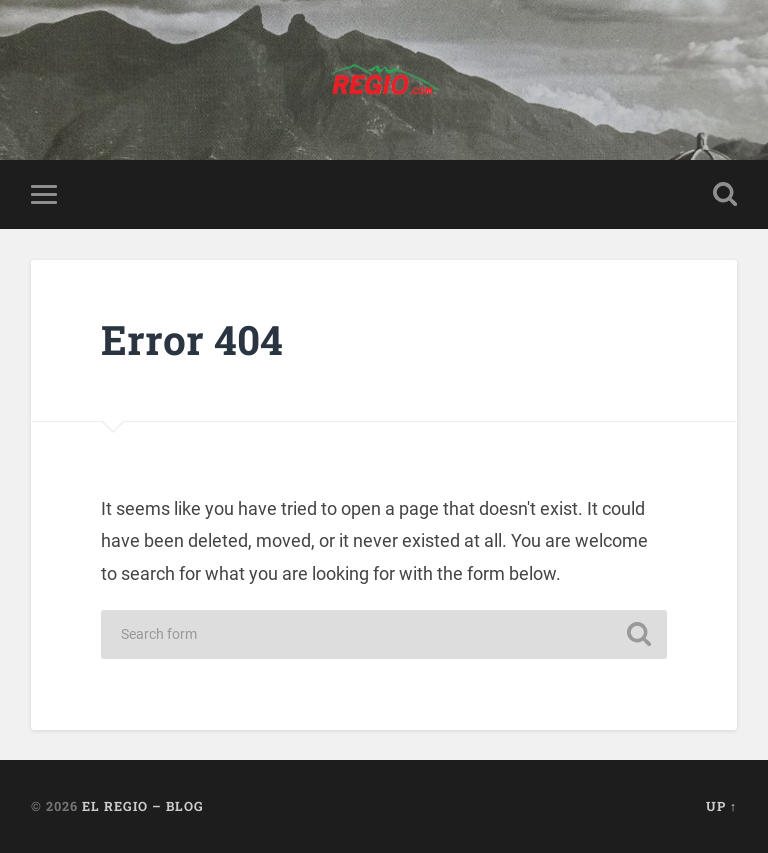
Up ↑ (721, 806)
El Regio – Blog (143, 806)
